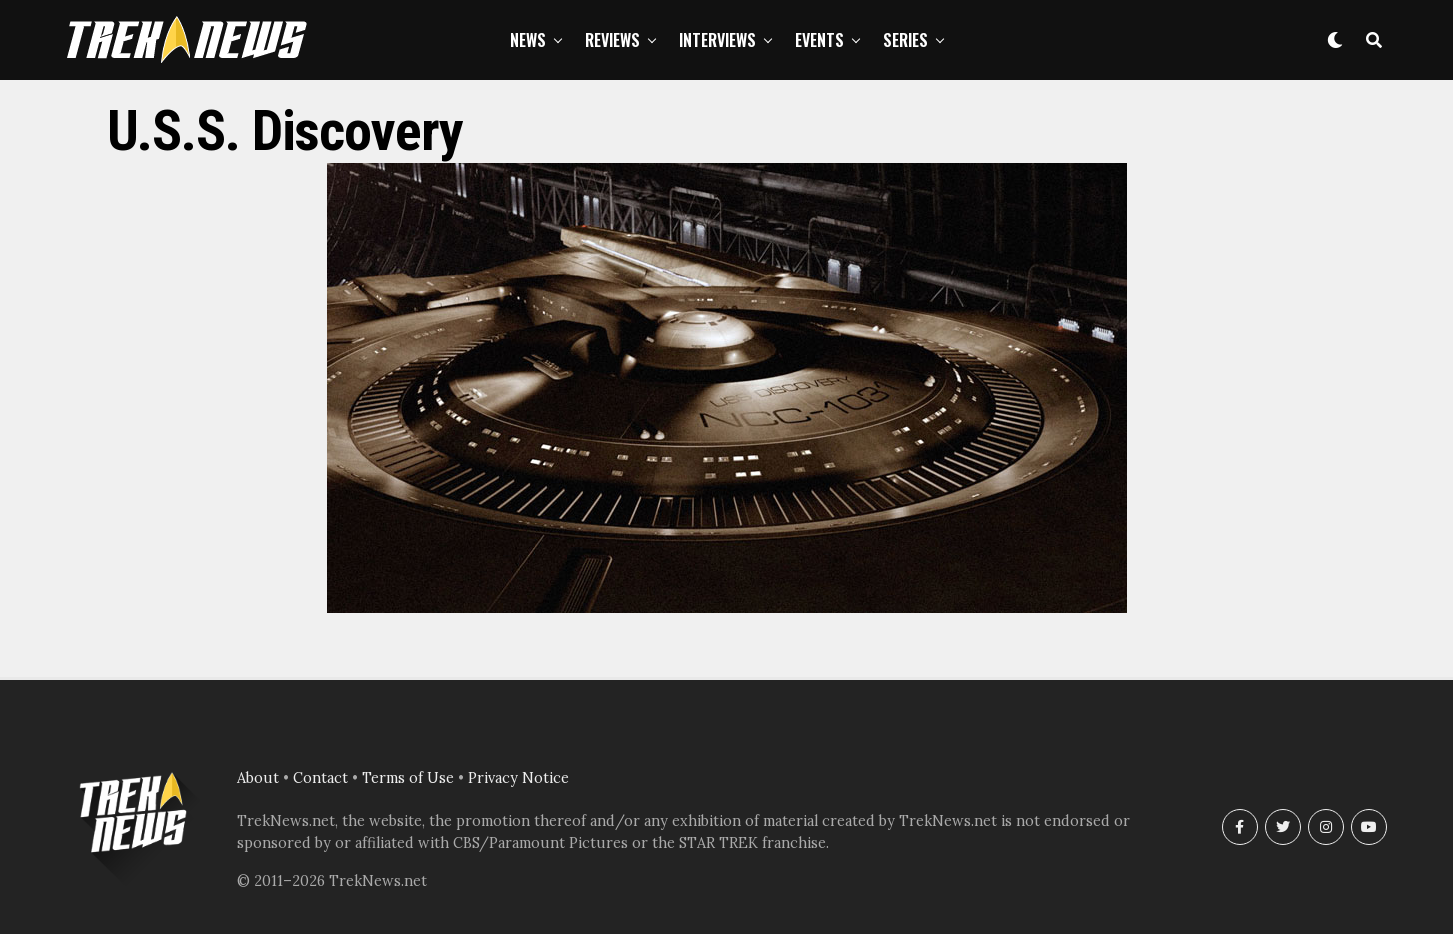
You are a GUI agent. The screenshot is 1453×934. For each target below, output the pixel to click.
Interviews (717, 40)
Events (819, 40)
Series (905, 40)
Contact (320, 778)
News (528, 40)
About (258, 778)
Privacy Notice (518, 778)
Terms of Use (408, 778)
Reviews (612, 40)
